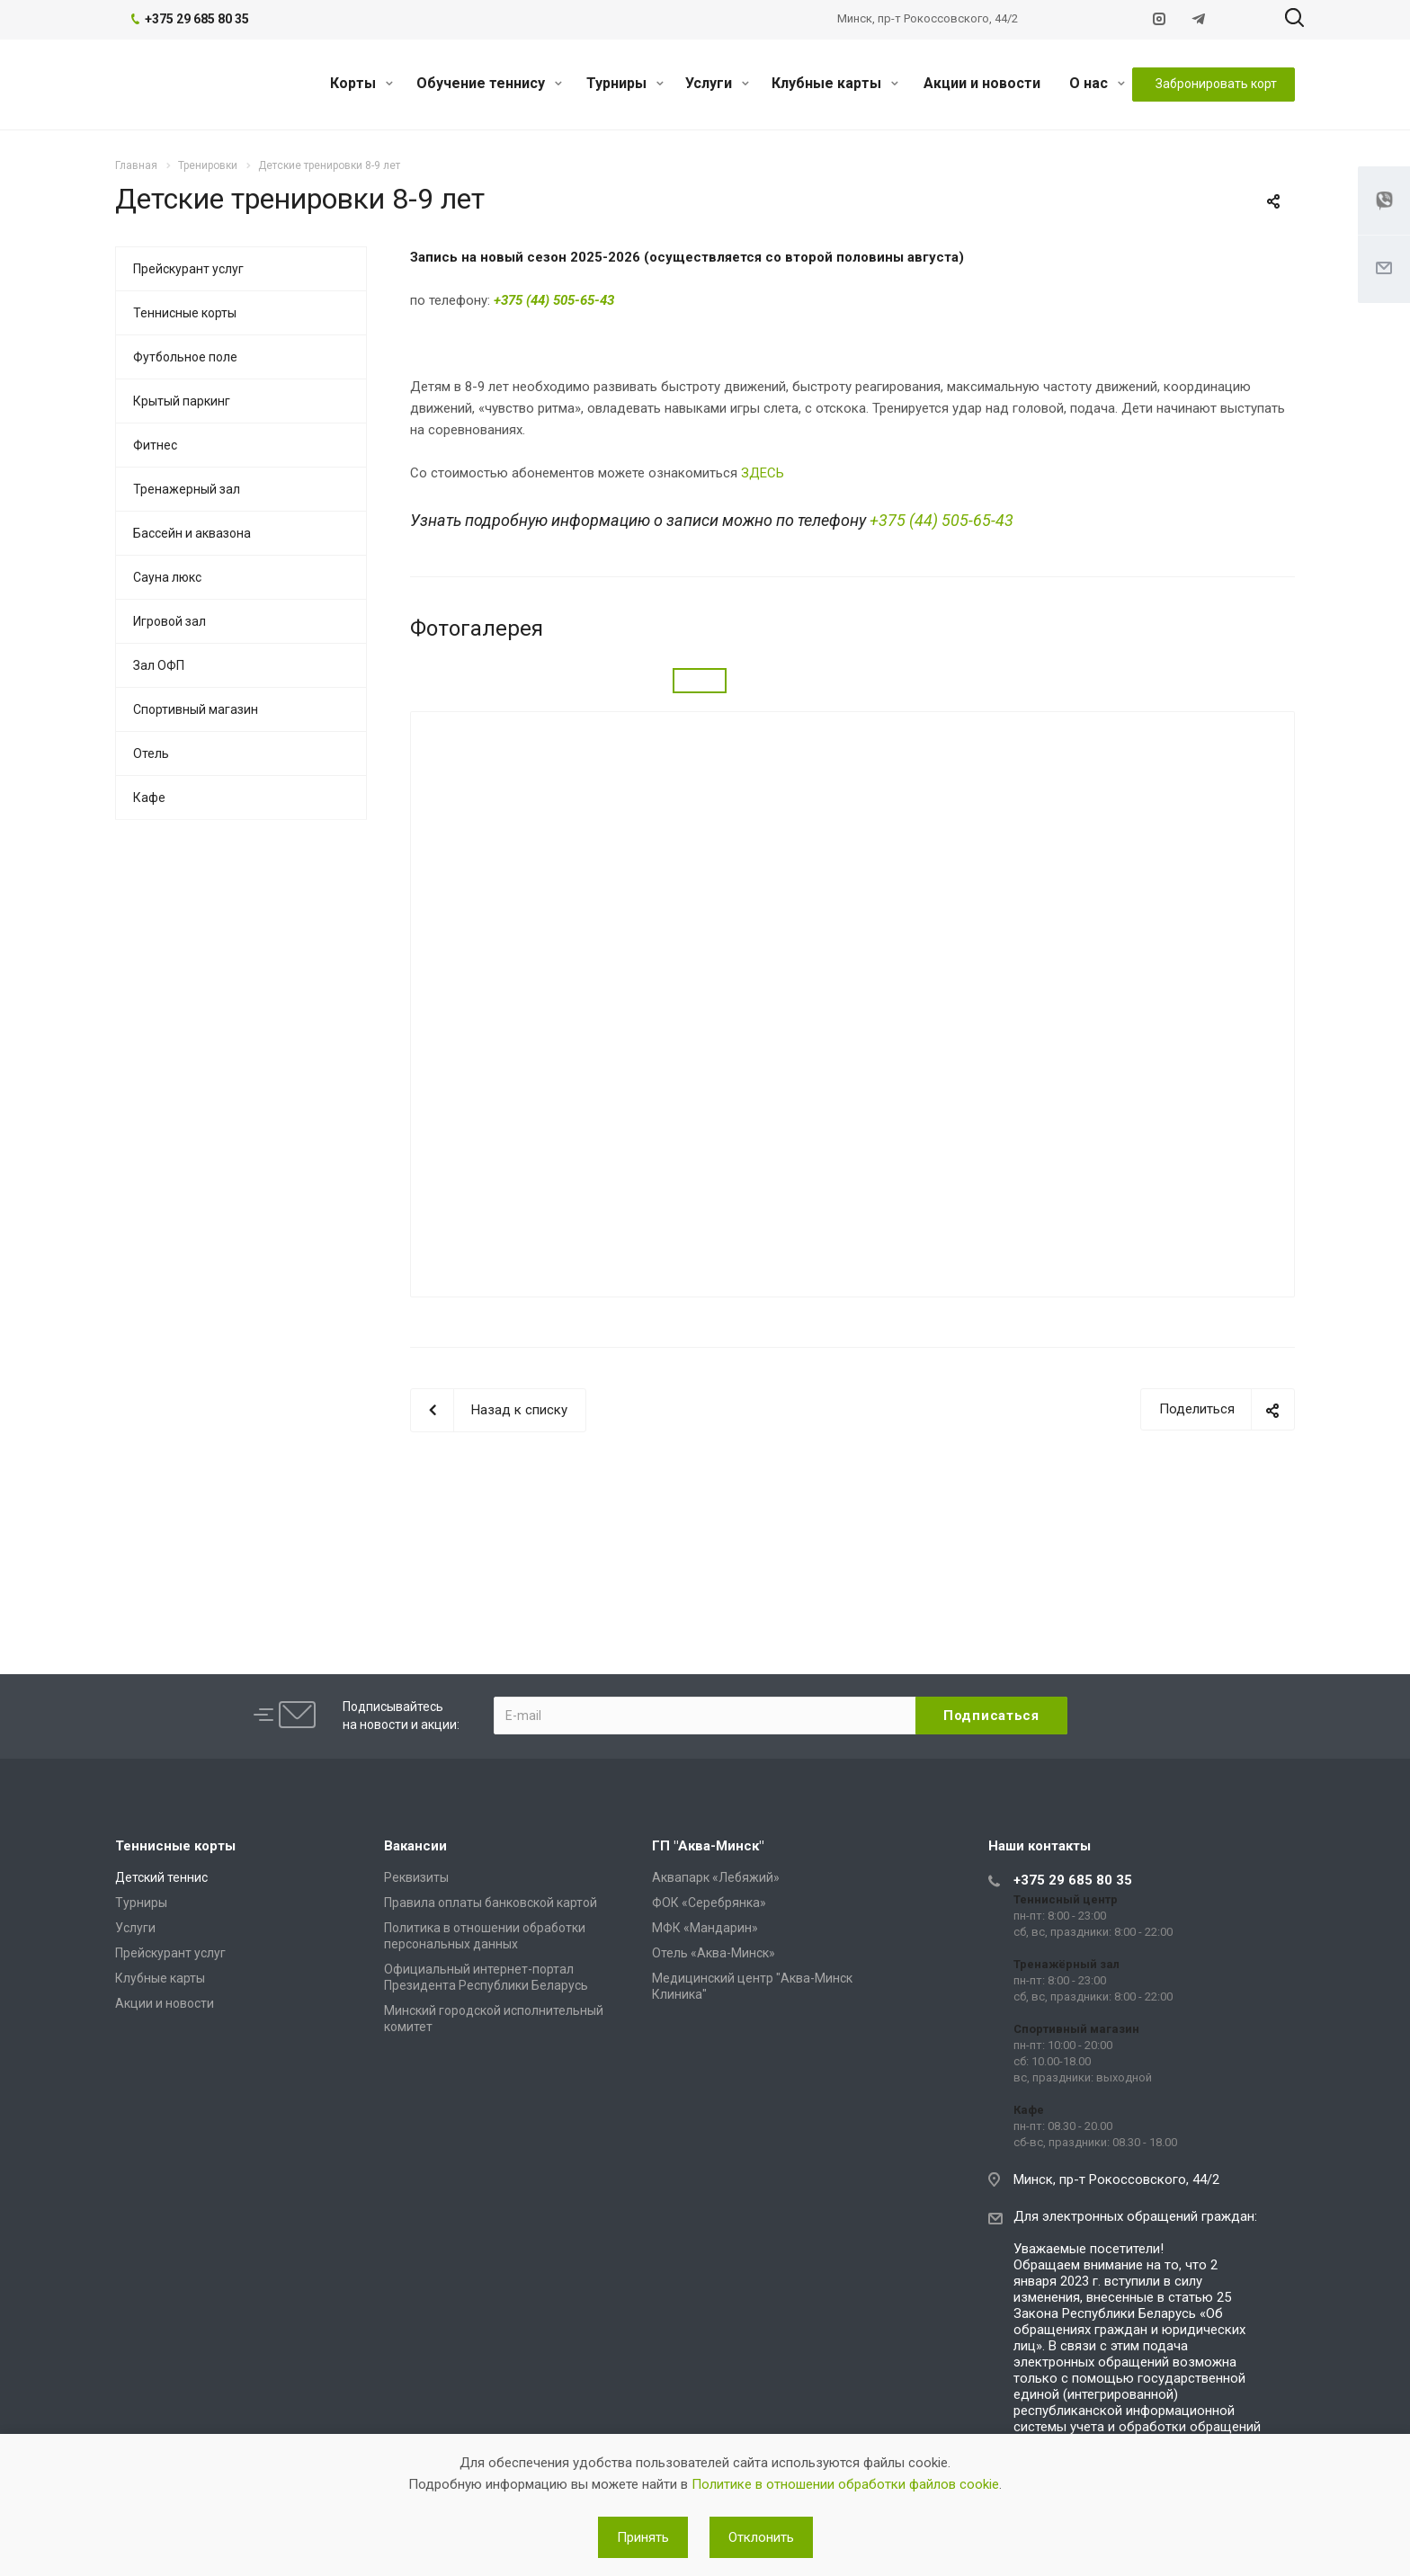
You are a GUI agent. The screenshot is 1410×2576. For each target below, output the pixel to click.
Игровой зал (169, 621)
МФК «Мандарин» (705, 1928)
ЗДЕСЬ (762, 473)
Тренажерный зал (186, 489)
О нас (1097, 83)
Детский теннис (161, 1877)
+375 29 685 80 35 (1072, 1880)
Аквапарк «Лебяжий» (716, 1877)
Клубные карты (835, 83)
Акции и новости (982, 83)
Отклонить (761, 2537)
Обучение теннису (489, 83)
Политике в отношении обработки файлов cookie (845, 2484)
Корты (361, 83)
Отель (151, 753)
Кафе (149, 797)
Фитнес (155, 445)
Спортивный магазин (195, 709)
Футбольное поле (185, 357)
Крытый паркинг (181, 401)
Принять (643, 2537)
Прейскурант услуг (188, 269)
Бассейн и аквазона (192, 533)
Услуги (717, 83)
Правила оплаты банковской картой (490, 1902)
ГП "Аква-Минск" (707, 1846)
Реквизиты (416, 1877)
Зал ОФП (158, 665)
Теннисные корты (184, 313)
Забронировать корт (1216, 83)
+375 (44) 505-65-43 (941, 520)
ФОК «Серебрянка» (709, 1902)
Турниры (625, 83)
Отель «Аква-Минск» (713, 1953)
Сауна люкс (167, 577)
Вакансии (415, 1846)
